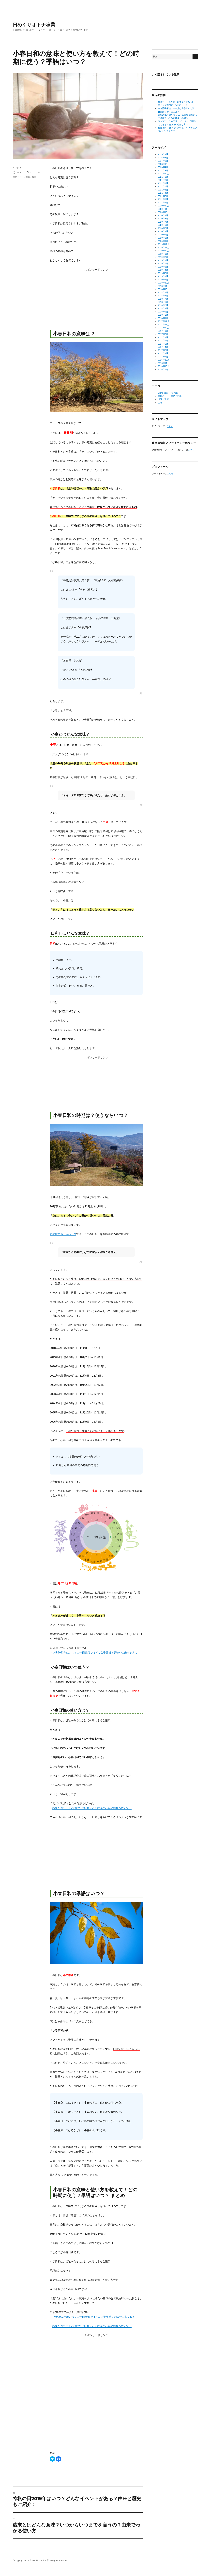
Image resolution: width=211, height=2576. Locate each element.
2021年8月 (163, 180)
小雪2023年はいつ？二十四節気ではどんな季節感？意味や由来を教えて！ (96, 1652)
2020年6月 (163, 225)
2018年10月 (163, 289)
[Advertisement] (97, 292)
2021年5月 (163, 189)
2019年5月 (163, 267)
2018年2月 (163, 315)
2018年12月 (163, 283)
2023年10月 (163, 164)
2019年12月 (163, 244)
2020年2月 (163, 238)
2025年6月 (163, 157)
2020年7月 (163, 222)
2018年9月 (163, 292)
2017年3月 (163, 350)
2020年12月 (163, 205)
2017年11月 (163, 324)
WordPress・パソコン (168, 393)
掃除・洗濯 (163, 399)
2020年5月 (163, 228)
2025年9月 (163, 154)
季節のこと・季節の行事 (24, 177)
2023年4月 (163, 167)
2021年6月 (163, 186)
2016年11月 (163, 363)
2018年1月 (163, 318)
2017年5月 (163, 344)
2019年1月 (163, 279)
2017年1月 (163, 356)
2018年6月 (163, 302)
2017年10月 (163, 327)
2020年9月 (163, 215)
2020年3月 (163, 234)
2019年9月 (163, 254)
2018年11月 (163, 286)
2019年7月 (163, 260)
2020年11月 (163, 209)
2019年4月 (163, 270)
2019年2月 (163, 276)
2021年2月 (163, 199)
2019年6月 (163, 263)
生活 (160, 402)
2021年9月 (163, 177)
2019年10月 (163, 250)
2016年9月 (163, 369)
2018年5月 (163, 305)
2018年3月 (163, 311)
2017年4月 (163, 347)
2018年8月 (163, 295)
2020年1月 (163, 241)
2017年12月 (163, 321)
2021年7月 (163, 183)
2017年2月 (163, 353)
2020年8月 (163, 218)
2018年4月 (163, 308)
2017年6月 (163, 340)
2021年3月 (163, 196)
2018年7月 (163, 299)
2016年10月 (163, 366)
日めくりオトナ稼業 (34, 24)
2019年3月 (163, 273)
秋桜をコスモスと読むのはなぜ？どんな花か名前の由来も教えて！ (92, 1808)
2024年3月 (163, 161)
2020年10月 (163, 212)
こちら (170, 426)
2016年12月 (163, 360)
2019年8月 (163, 257)
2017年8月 (163, 334)
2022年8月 (163, 170)
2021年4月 (163, 193)
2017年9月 (163, 331)
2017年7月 (163, 337)
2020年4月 (163, 231)
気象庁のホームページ (63, 1234)
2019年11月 (163, 247)
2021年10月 (163, 173)
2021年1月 (163, 202)
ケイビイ (17, 168)
